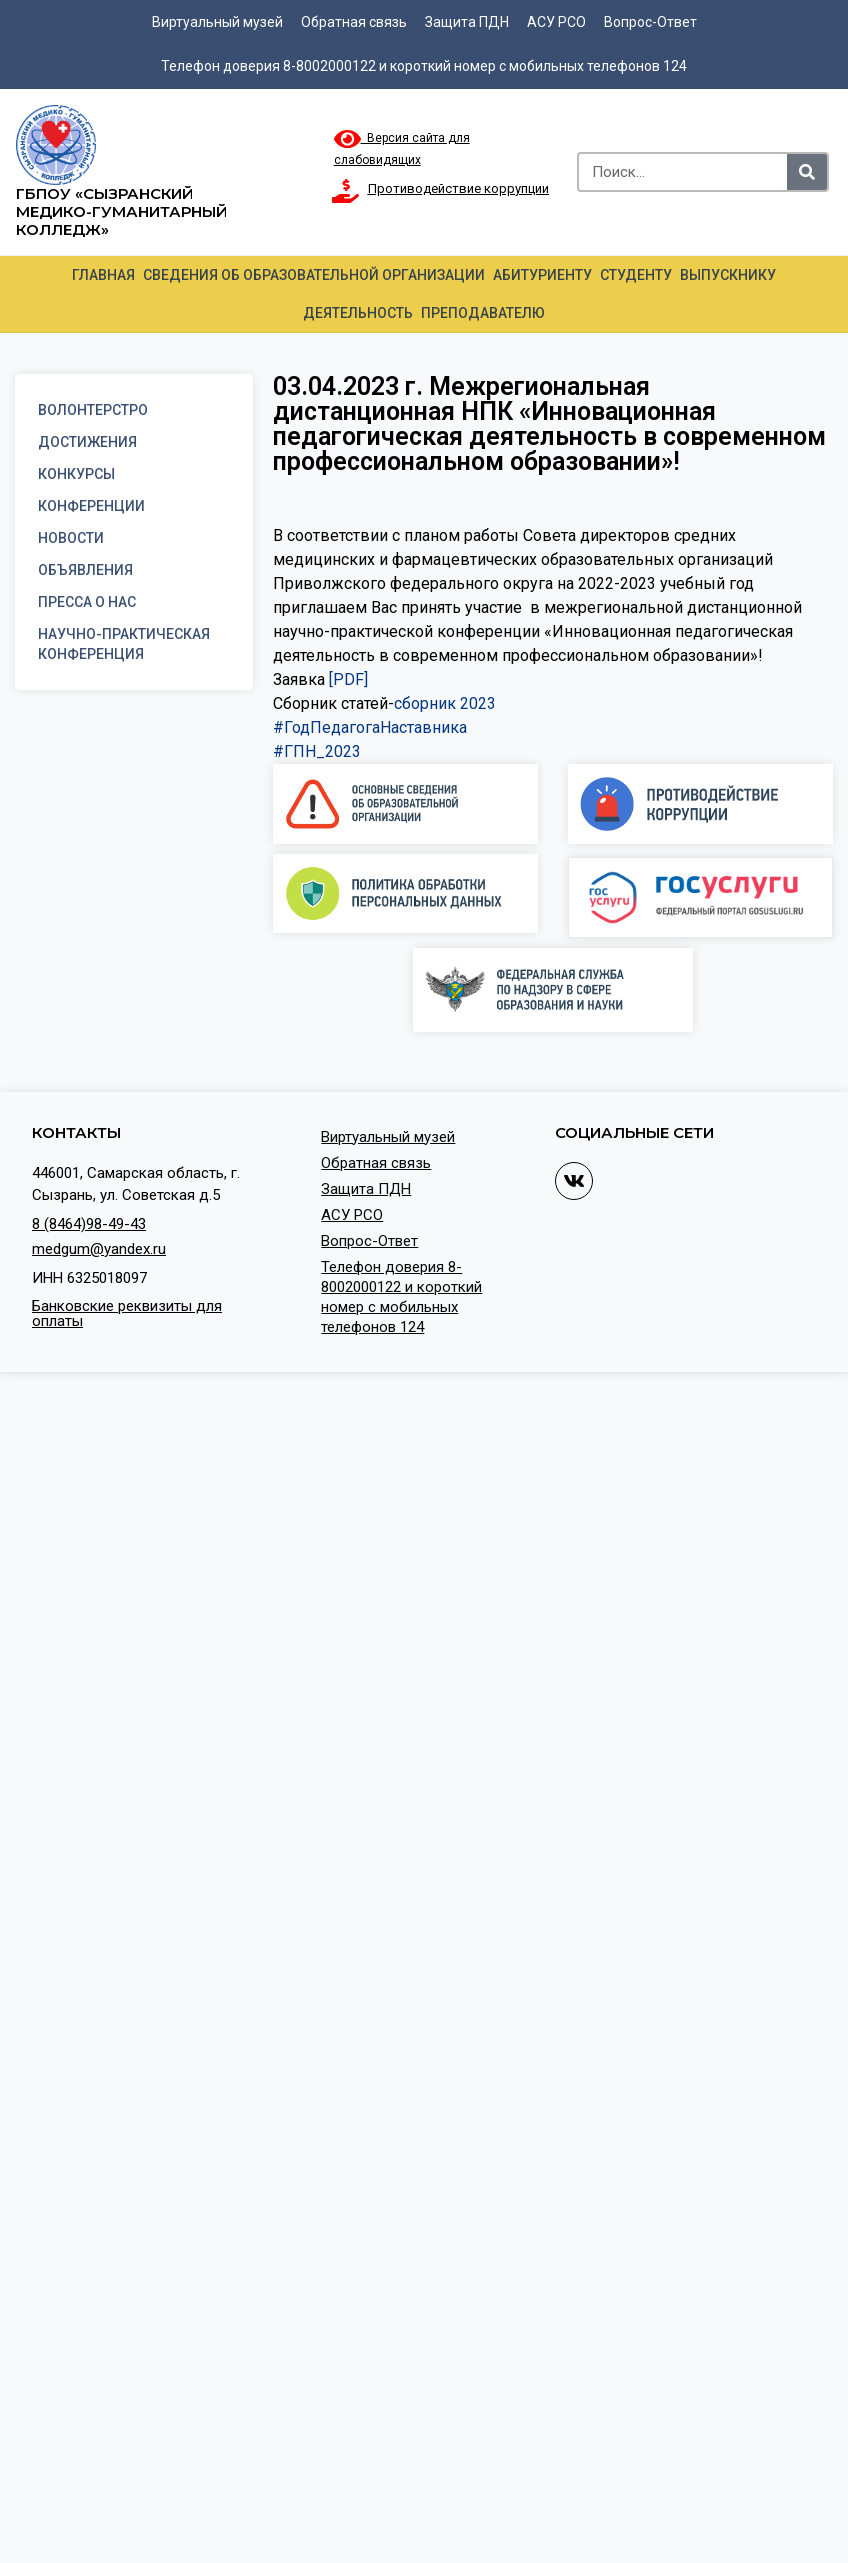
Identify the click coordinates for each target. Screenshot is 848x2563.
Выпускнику (728, 275)
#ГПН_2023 (317, 751)
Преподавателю (483, 313)
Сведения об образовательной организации (314, 275)
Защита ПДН (467, 22)
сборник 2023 (445, 703)
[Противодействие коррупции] (346, 191)
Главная (103, 275)
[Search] (807, 172)
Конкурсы (76, 474)
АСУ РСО (556, 22)
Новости (71, 538)
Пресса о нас (87, 602)
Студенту (636, 275)
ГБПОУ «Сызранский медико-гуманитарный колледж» (121, 211)
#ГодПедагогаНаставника (370, 727)
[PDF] (348, 679)
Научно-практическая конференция (124, 644)
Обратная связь (354, 22)
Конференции (91, 506)
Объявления (85, 570)
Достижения (87, 442)
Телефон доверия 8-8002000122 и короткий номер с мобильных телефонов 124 (424, 66)
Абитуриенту (542, 275)
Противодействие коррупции (458, 188)
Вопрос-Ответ (650, 22)
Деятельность (358, 313)
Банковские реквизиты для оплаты (127, 1313)
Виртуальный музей (217, 22)
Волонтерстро (93, 410)
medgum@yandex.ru (99, 1249)
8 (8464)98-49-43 (89, 1224)
